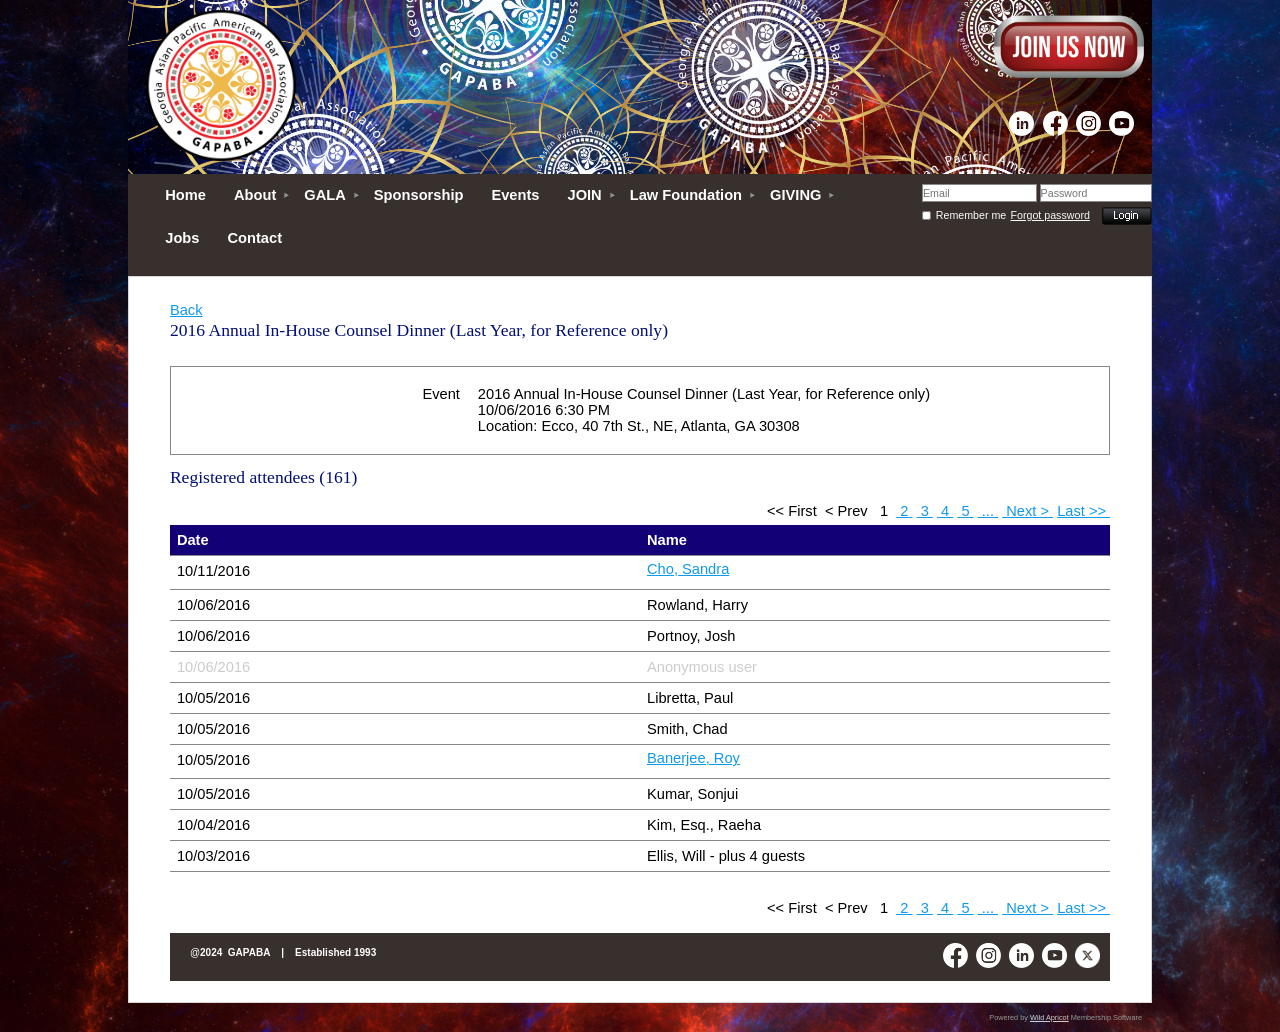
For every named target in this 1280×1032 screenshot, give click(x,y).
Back (186, 310)
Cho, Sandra (688, 569)
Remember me (971, 215)
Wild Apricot (1049, 1017)
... (988, 511)
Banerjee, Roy (693, 758)
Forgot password (1050, 215)
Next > (1027, 511)
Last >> (1083, 511)
